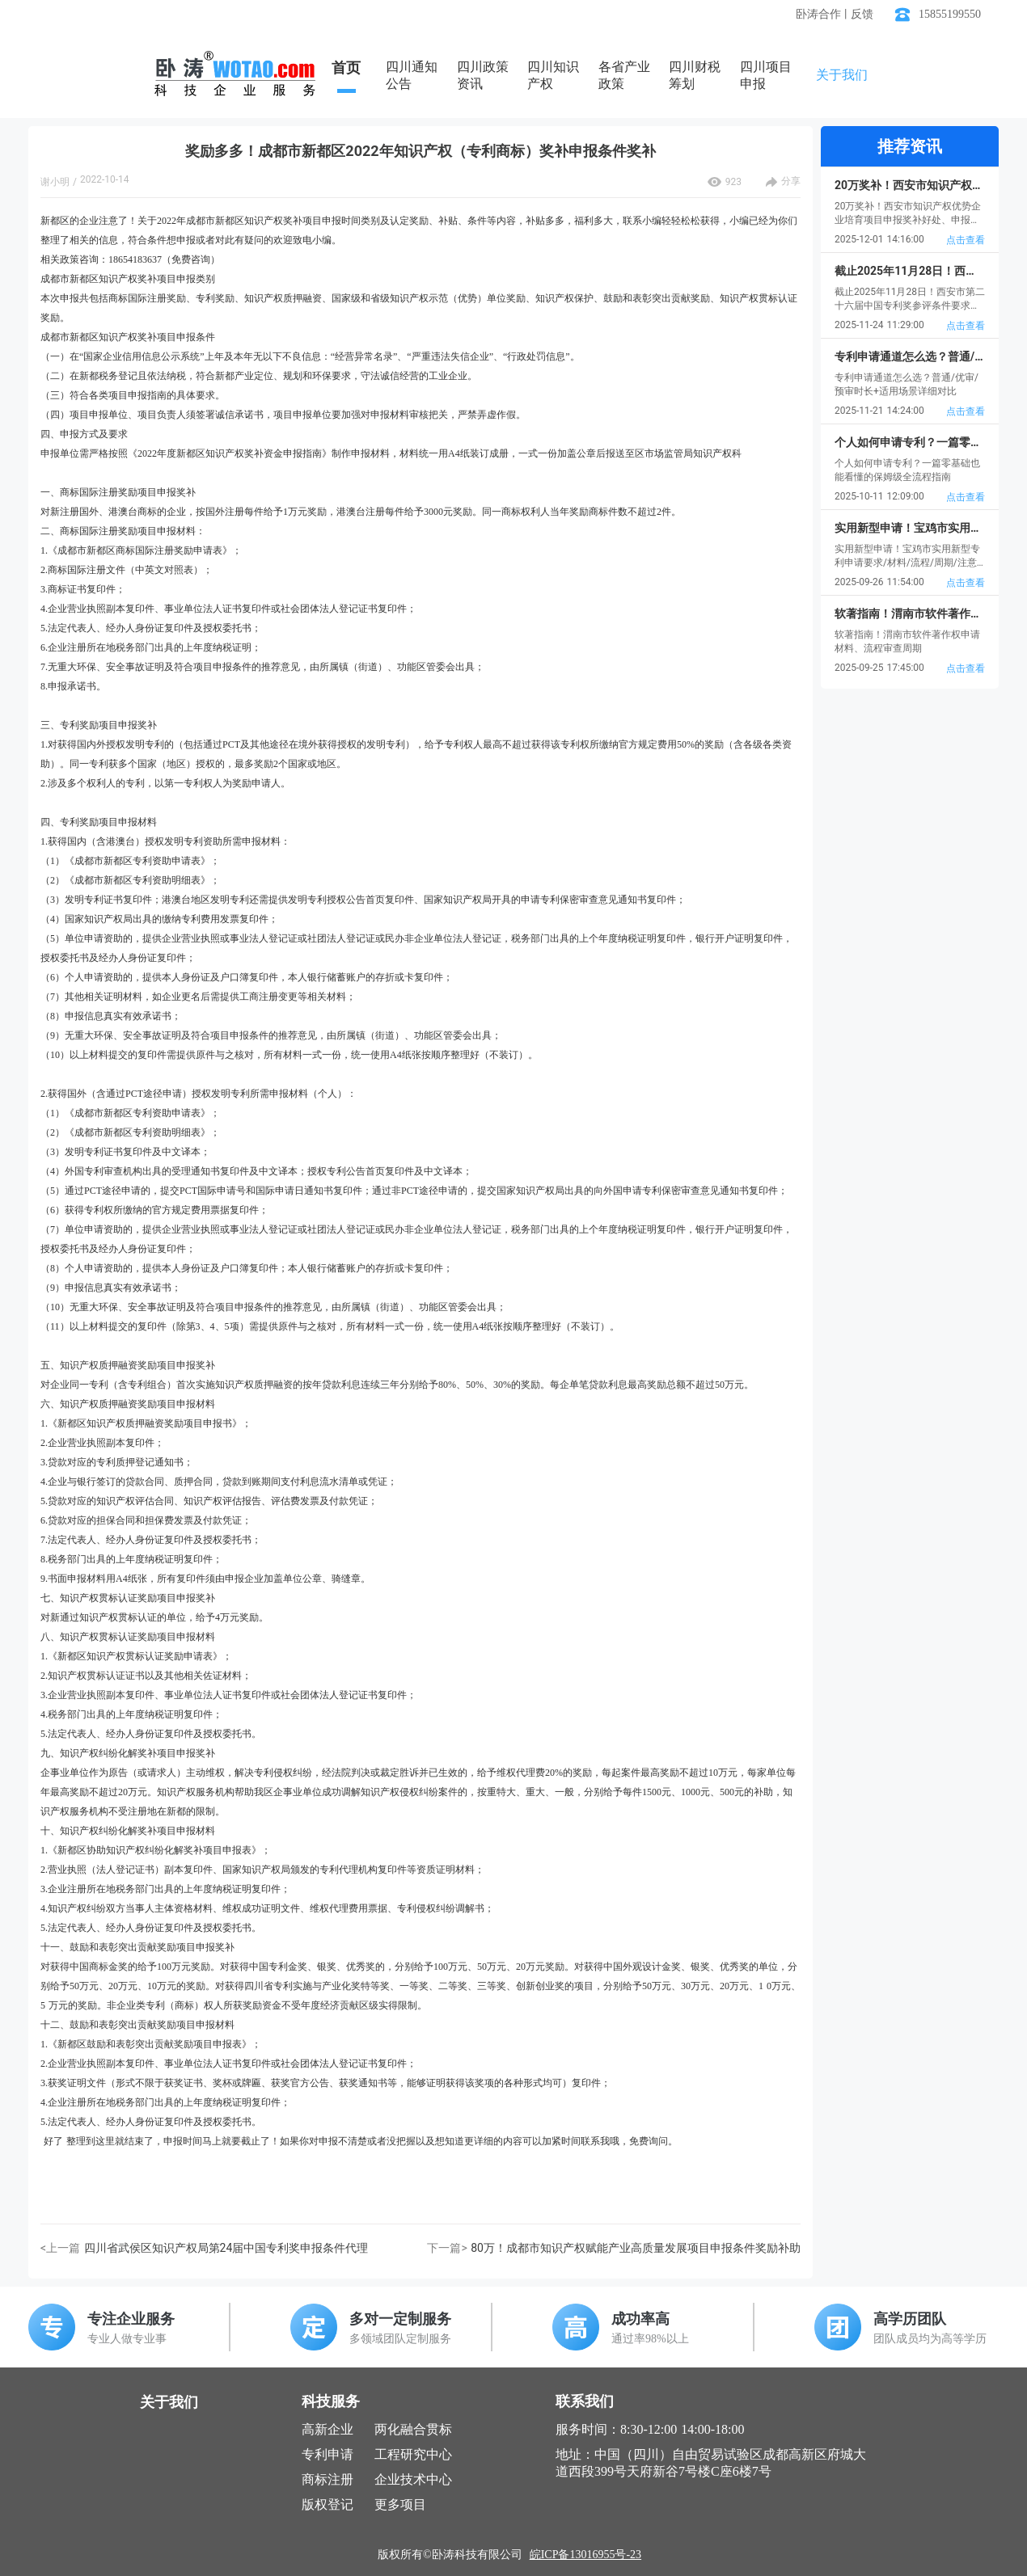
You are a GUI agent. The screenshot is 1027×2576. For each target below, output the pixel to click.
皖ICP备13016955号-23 (585, 2555)
